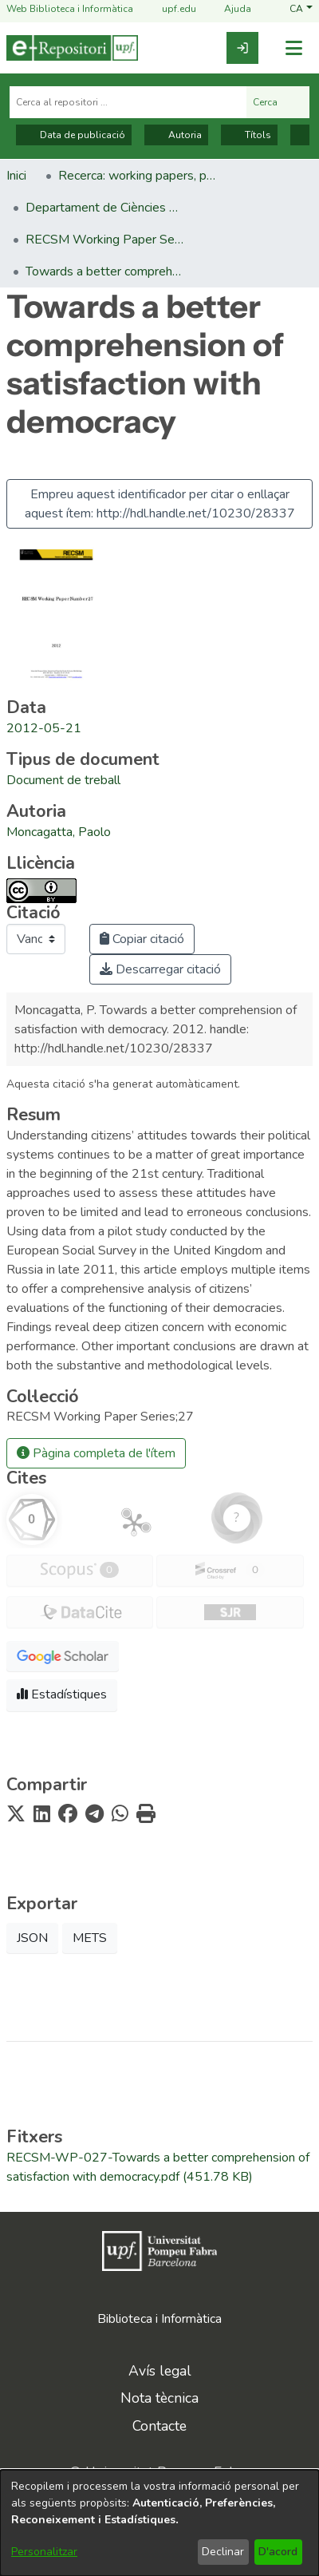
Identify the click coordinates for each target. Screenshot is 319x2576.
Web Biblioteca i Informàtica (69, 9)
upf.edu (169, 9)
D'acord (277, 2551)
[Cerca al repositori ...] (128, 102)
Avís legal (159, 2370)
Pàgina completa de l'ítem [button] (96, 1453)
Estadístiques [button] (62, 1694)
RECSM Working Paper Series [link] (105, 239)
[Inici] (72, 48)
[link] (242, 48)
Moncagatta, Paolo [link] (58, 832)
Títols (249, 135)
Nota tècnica (159, 2398)
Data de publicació (73, 135)
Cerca (278, 102)
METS (90, 1938)
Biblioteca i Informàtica (159, 2319)
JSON (32, 1938)
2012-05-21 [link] (43, 728)
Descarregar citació (160, 969)
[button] (301, 9)
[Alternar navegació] (293, 48)
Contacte (159, 2425)
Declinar (223, 2551)
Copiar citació (142, 939)
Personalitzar (44, 2551)
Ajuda (228, 9)
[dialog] (159, 2523)
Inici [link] (16, 175)
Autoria (176, 135)
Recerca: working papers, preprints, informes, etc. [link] (138, 175)
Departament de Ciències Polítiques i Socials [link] (105, 207)
